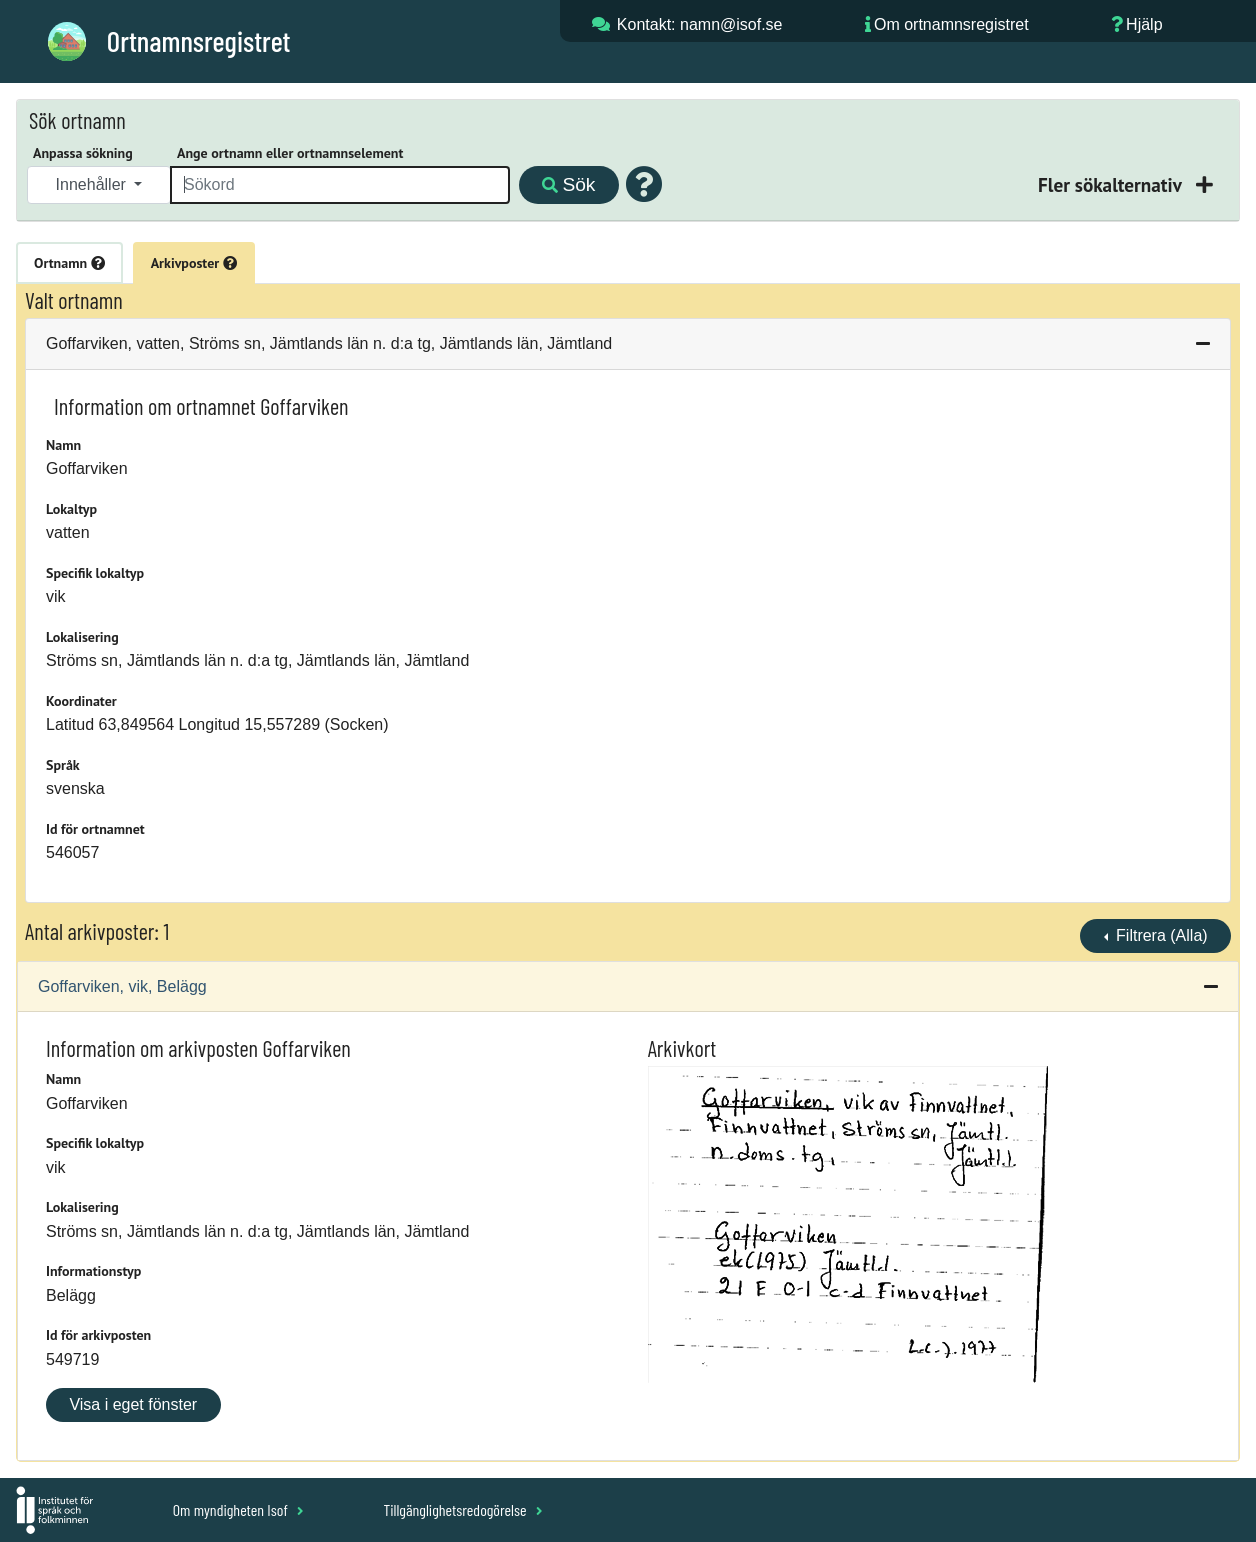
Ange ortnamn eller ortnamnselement (290, 153)
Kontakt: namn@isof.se (700, 24)
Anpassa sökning (83, 153)
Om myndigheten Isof (238, 1509)
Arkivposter (194, 263)
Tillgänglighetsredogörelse (462, 1509)
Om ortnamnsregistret (951, 24)
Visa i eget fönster (133, 1404)
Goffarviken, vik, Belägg (122, 986)
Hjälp (1144, 24)
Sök (568, 184)
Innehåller (93, 184)
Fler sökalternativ (1112, 184)
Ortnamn (69, 263)
